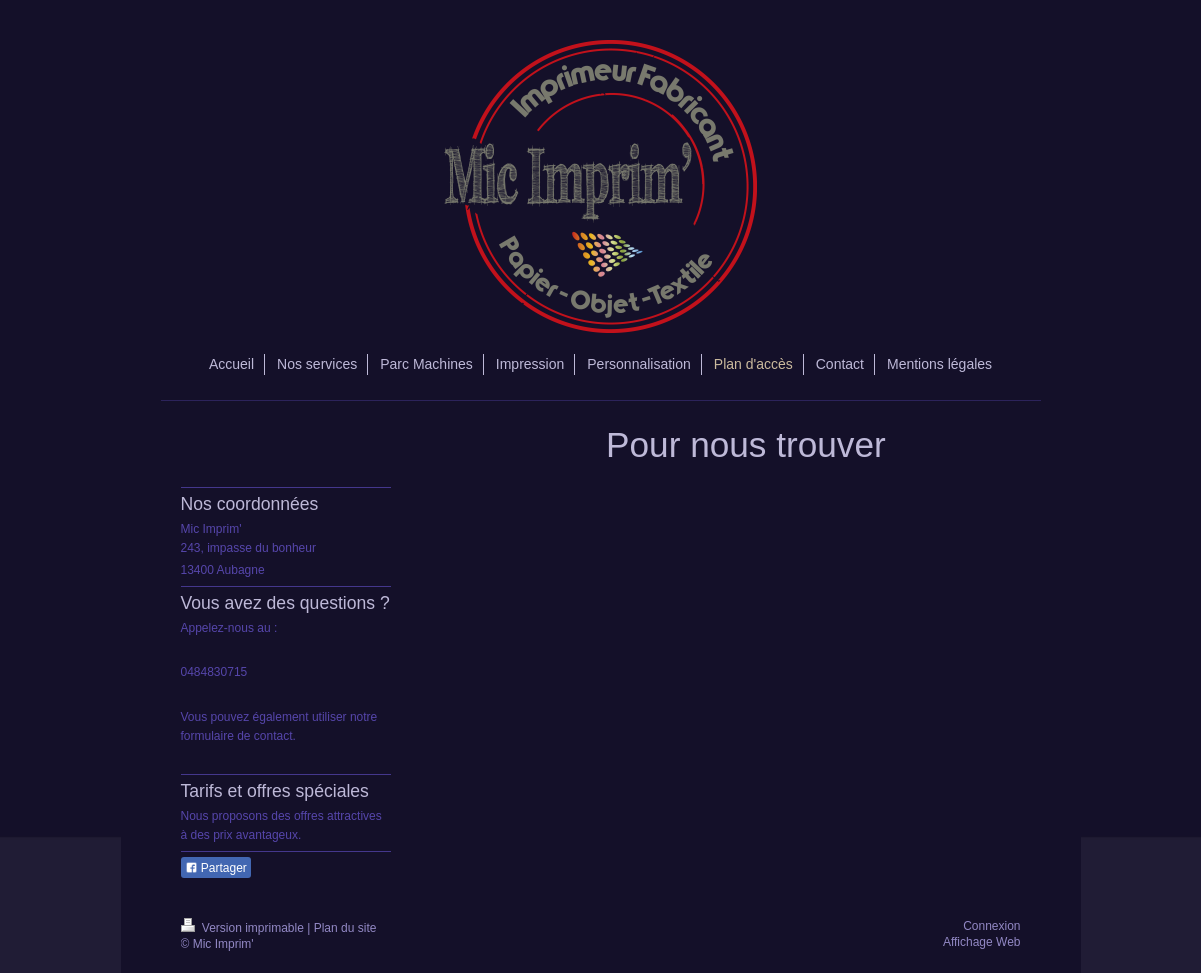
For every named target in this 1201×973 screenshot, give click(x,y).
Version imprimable (244, 928)
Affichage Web (982, 942)
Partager (216, 868)
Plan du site (345, 928)
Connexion (991, 926)
